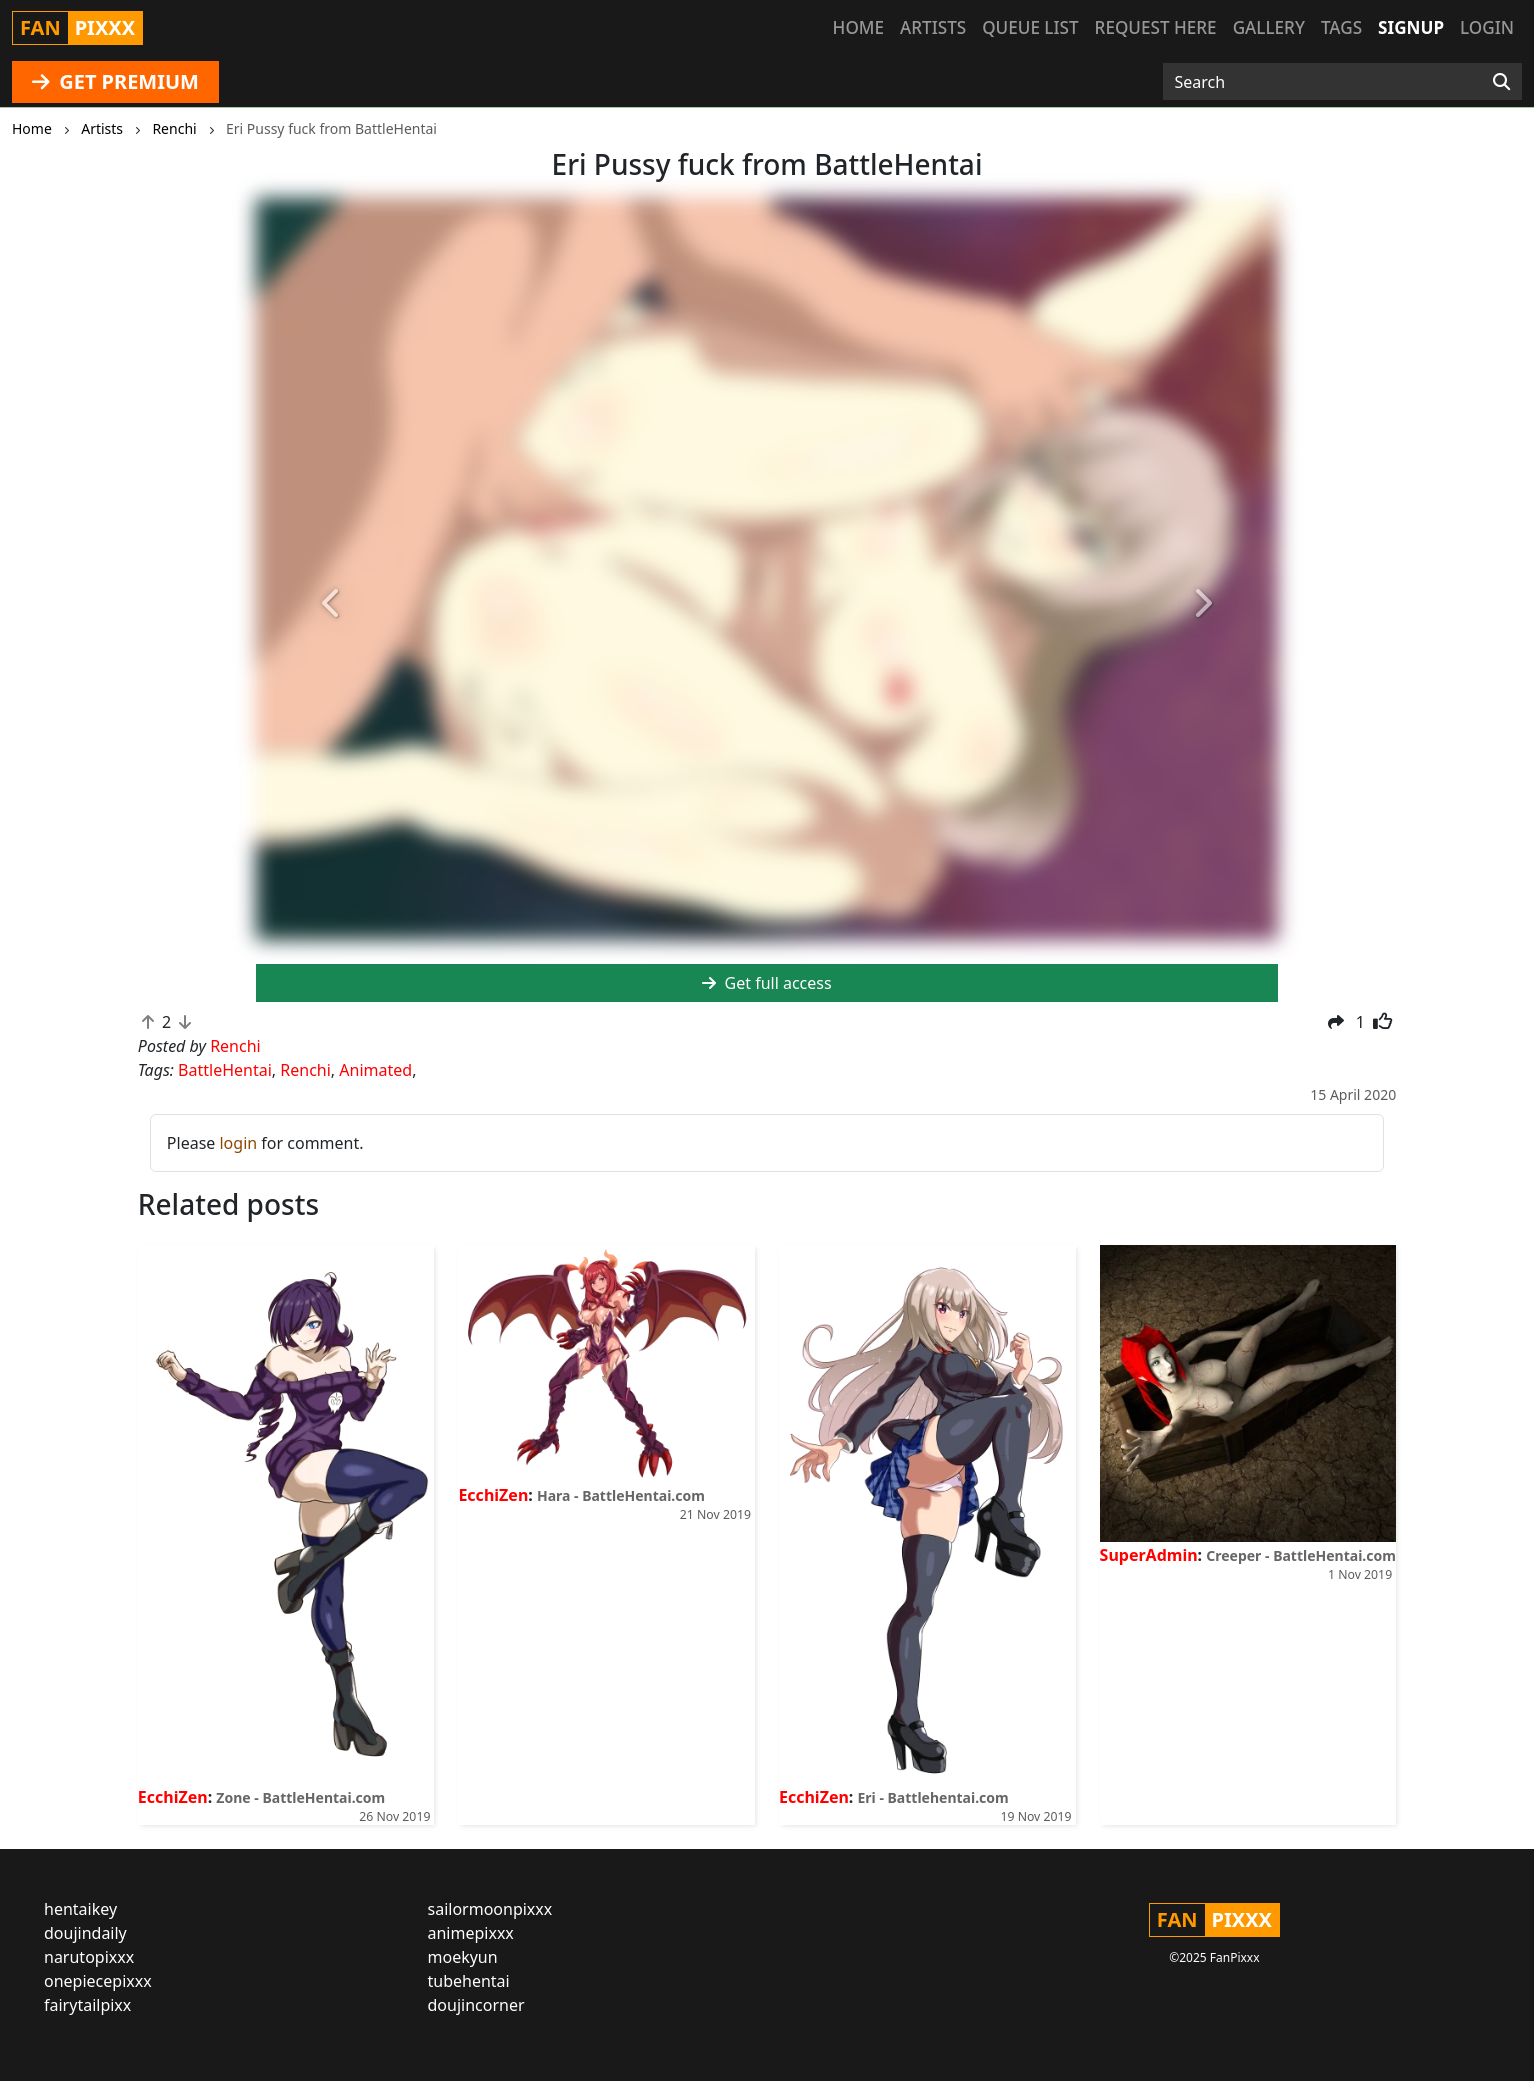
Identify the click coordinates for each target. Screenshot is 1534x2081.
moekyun (463, 1957)
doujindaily (85, 1933)
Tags (1341, 27)
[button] (332, 604)
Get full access (766, 983)
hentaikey (80, 1909)
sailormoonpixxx (490, 1909)
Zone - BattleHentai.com (300, 1797)
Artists (933, 27)
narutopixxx (89, 1957)
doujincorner (476, 2005)
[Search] (1501, 82)
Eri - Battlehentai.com (933, 1797)
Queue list (1030, 27)
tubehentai (469, 1981)
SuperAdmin (1149, 1555)
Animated (375, 1070)
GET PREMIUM (115, 81)
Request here (1156, 27)
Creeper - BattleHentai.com (1301, 1555)
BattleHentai (225, 1070)
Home (858, 27)
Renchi (305, 1070)
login (238, 1143)
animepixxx (471, 1933)
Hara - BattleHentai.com (621, 1495)
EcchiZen (173, 1797)
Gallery (1269, 27)
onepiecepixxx (98, 1981)
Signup (1411, 27)
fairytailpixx (87, 2005)
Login (1487, 27)
